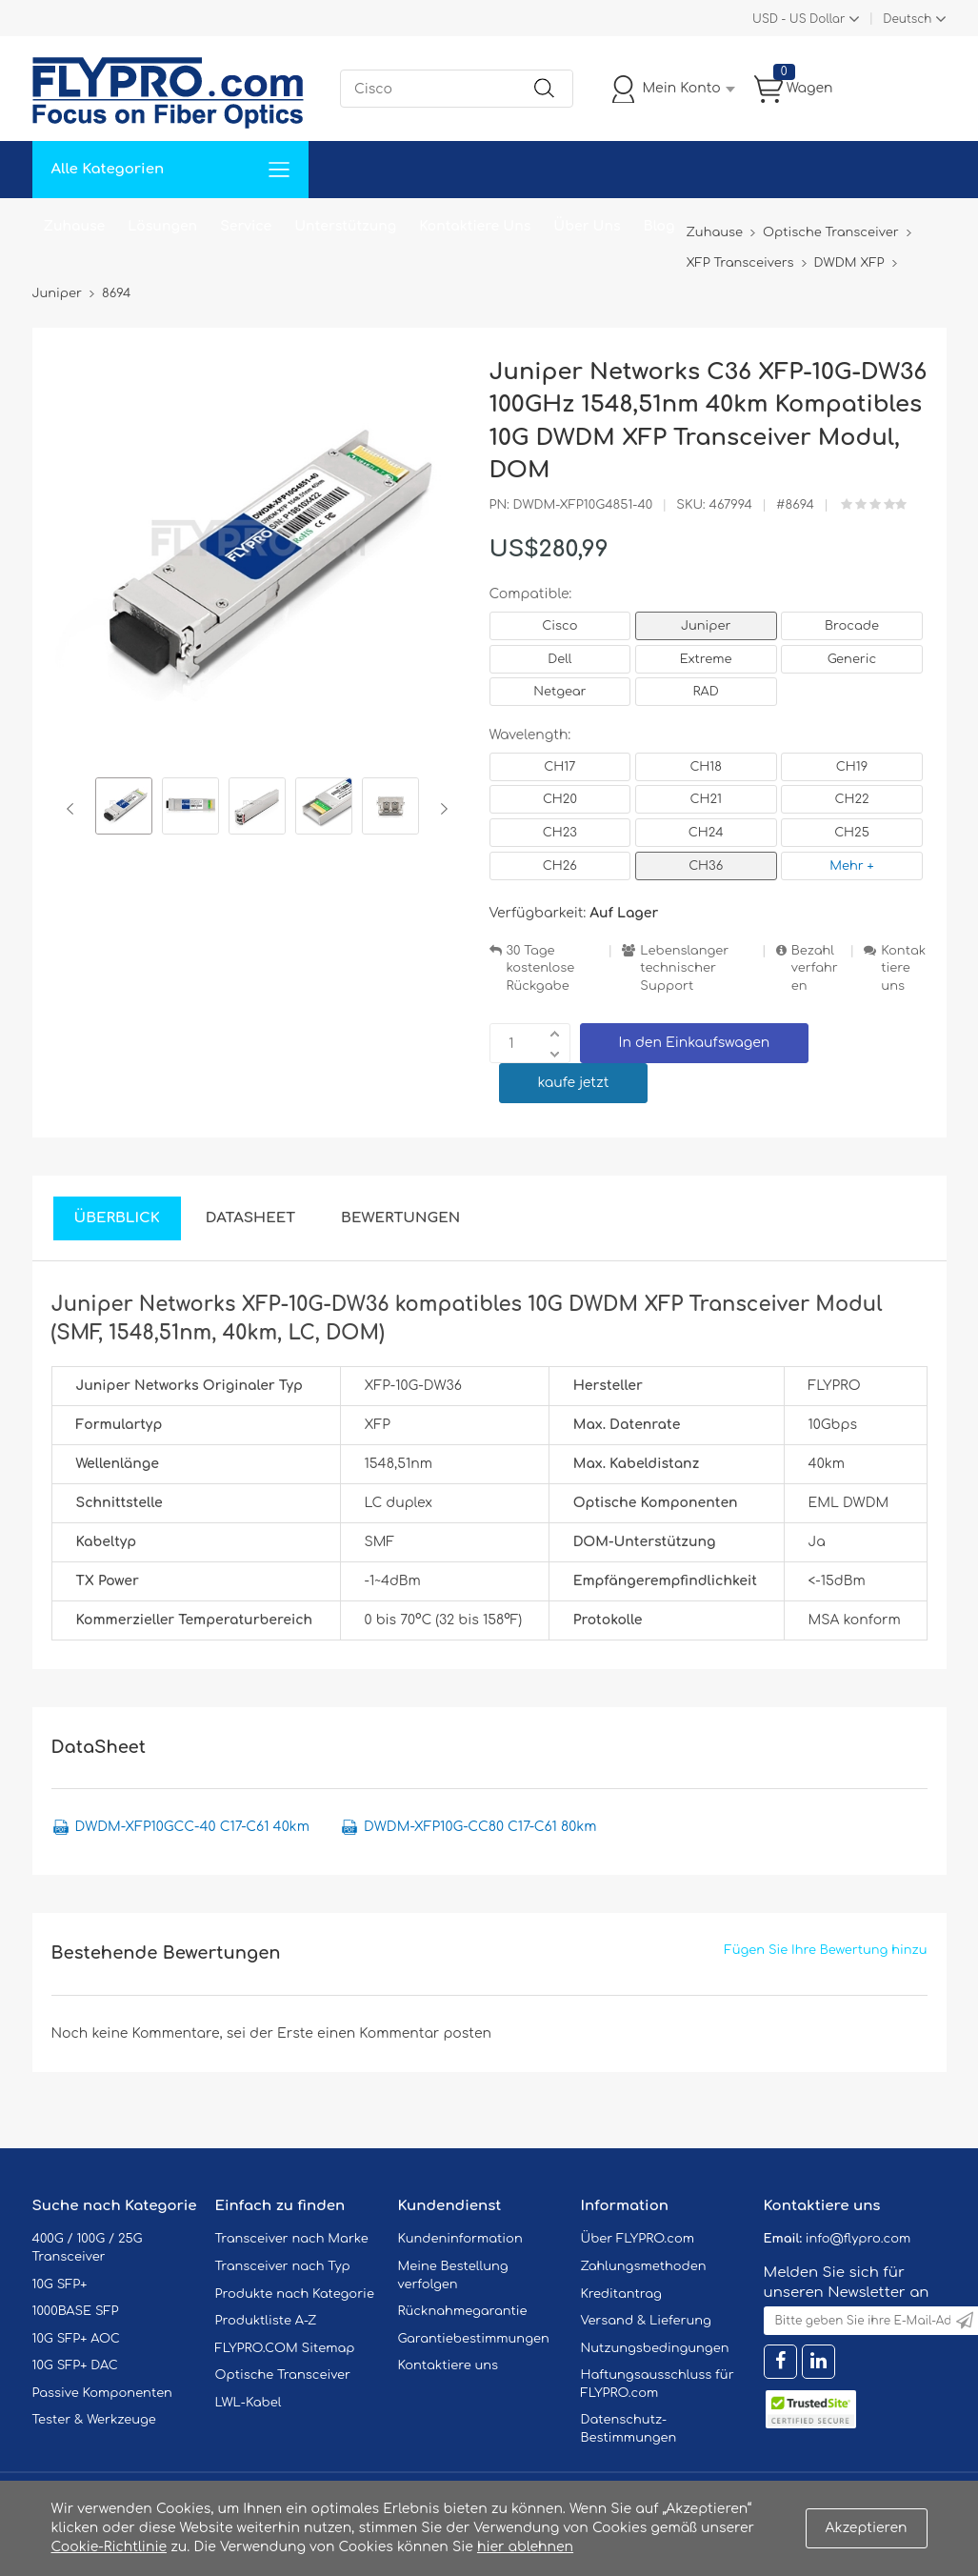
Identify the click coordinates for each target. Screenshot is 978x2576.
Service (245, 226)
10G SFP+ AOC (76, 2338)
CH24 (706, 832)
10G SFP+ (60, 2284)
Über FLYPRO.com (638, 2238)
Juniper (705, 626)
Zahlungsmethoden (644, 2266)
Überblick (117, 1218)
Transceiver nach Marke (292, 2238)
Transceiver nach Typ (282, 2266)
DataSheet (250, 1218)
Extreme (706, 659)
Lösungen (162, 226)
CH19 (852, 767)
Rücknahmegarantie (463, 2311)
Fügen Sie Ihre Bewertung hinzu (826, 1950)
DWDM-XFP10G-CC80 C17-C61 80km (480, 1827)
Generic (852, 659)
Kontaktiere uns (903, 968)
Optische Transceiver (283, 2375)
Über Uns (586, 226)
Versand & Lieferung (646, 2320)
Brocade (852, 626)
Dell (559, 659)
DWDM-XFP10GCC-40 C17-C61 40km (192, 1827)
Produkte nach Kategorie (294, 2294)
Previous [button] (74, 808)
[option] (123, 808)
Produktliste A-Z (266, 2320)
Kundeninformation (460, 2238)
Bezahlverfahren (814, 968)
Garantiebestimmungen (473, 2338)
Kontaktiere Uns (474, 226)
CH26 (560, 866)
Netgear (559, 691)
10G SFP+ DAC (75, 2365)
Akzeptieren (867, 2528)
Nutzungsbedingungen (655, 2348)
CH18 (705, 767)
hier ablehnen (525, 2547)
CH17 (559, 767)
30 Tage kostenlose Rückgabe (541, 968)
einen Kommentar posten (404, 2033)
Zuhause (75, 226)
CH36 (706, 866)
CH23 (560, 832)
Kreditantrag (621, 2294)
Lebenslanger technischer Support (684, 968)
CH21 (705, 799)
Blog (659, 226)
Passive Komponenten (102, 2393)
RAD (706, 691)
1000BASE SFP (75, 2311)
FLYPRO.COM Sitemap (285, 2348)
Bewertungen (400, 1218)
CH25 (851, 832)
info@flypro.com (858, 2238)
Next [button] (440, 808)
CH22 (851, 799)
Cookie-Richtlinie (109, 2547)
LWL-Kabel (248, 2402)
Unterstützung (345, 226)
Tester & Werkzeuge (94, 2419)
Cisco (559, 626)
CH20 (560, 799)
